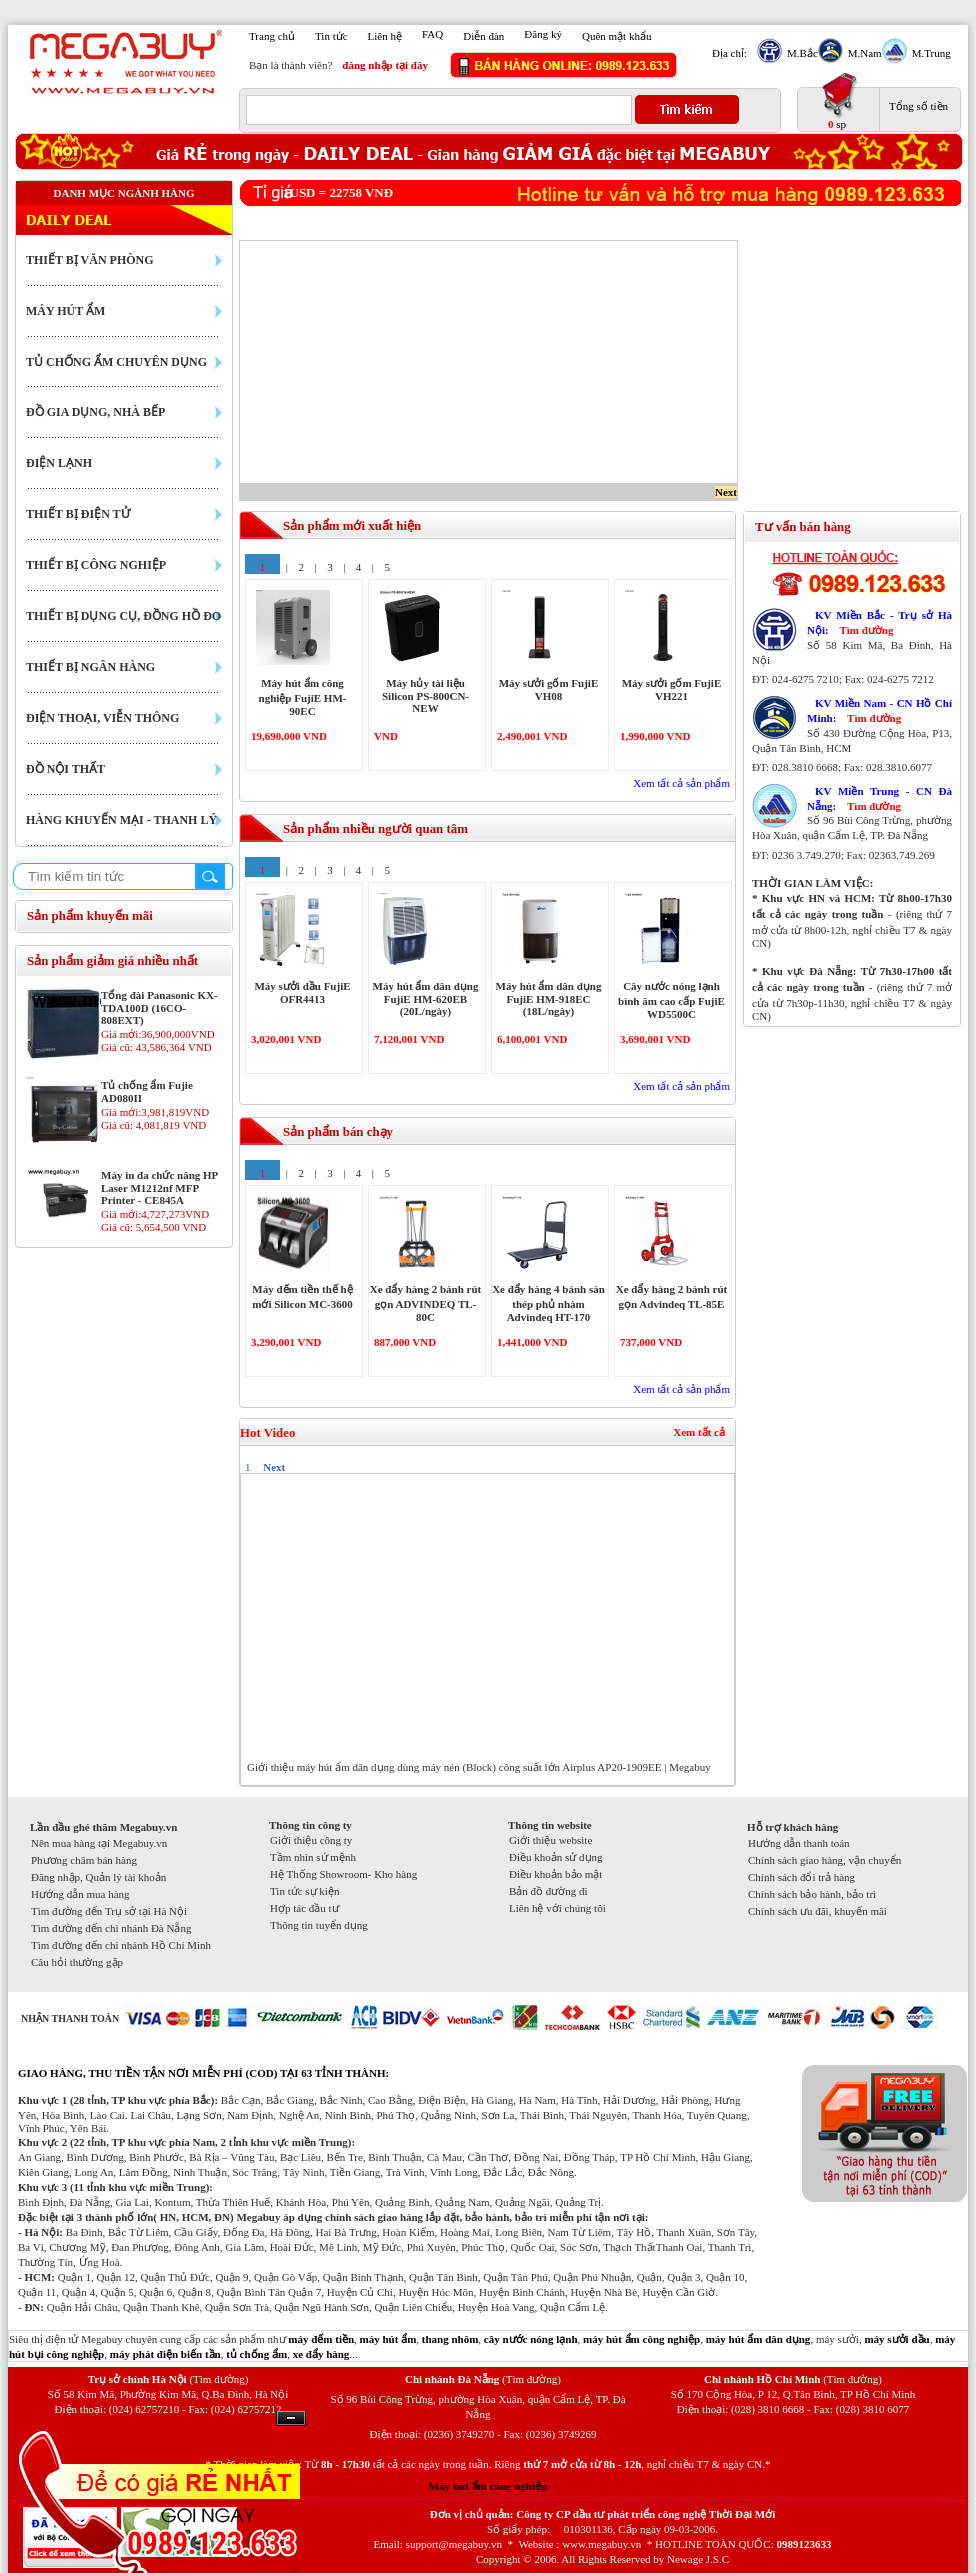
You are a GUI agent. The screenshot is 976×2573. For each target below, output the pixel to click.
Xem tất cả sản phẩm (681, 783)
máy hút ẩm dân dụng (758, 2339)
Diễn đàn (483, 36)
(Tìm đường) (218, 2379)
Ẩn (291, 2418)
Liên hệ (385, 36)
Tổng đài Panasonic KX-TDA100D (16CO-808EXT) (159, 1007)
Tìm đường (866, 630)
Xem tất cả (699, 1432)
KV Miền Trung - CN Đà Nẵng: (879, 798)
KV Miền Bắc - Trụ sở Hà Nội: (879, 622)
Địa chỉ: (729, 53)
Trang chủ (272, 36)
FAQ (432, 34)
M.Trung (929, 53)
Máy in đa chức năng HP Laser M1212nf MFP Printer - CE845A (159, 1187)
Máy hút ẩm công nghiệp (488, 2486)
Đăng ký (543, 34)
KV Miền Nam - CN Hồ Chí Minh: (879, 710)
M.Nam (862, 53)
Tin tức (331, 36)
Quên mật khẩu (616, 36)
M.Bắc (800, 53)
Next (726, 492)
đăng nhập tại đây (385, 65)
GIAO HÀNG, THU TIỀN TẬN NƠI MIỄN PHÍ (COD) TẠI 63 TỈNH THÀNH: (203, 2073)
